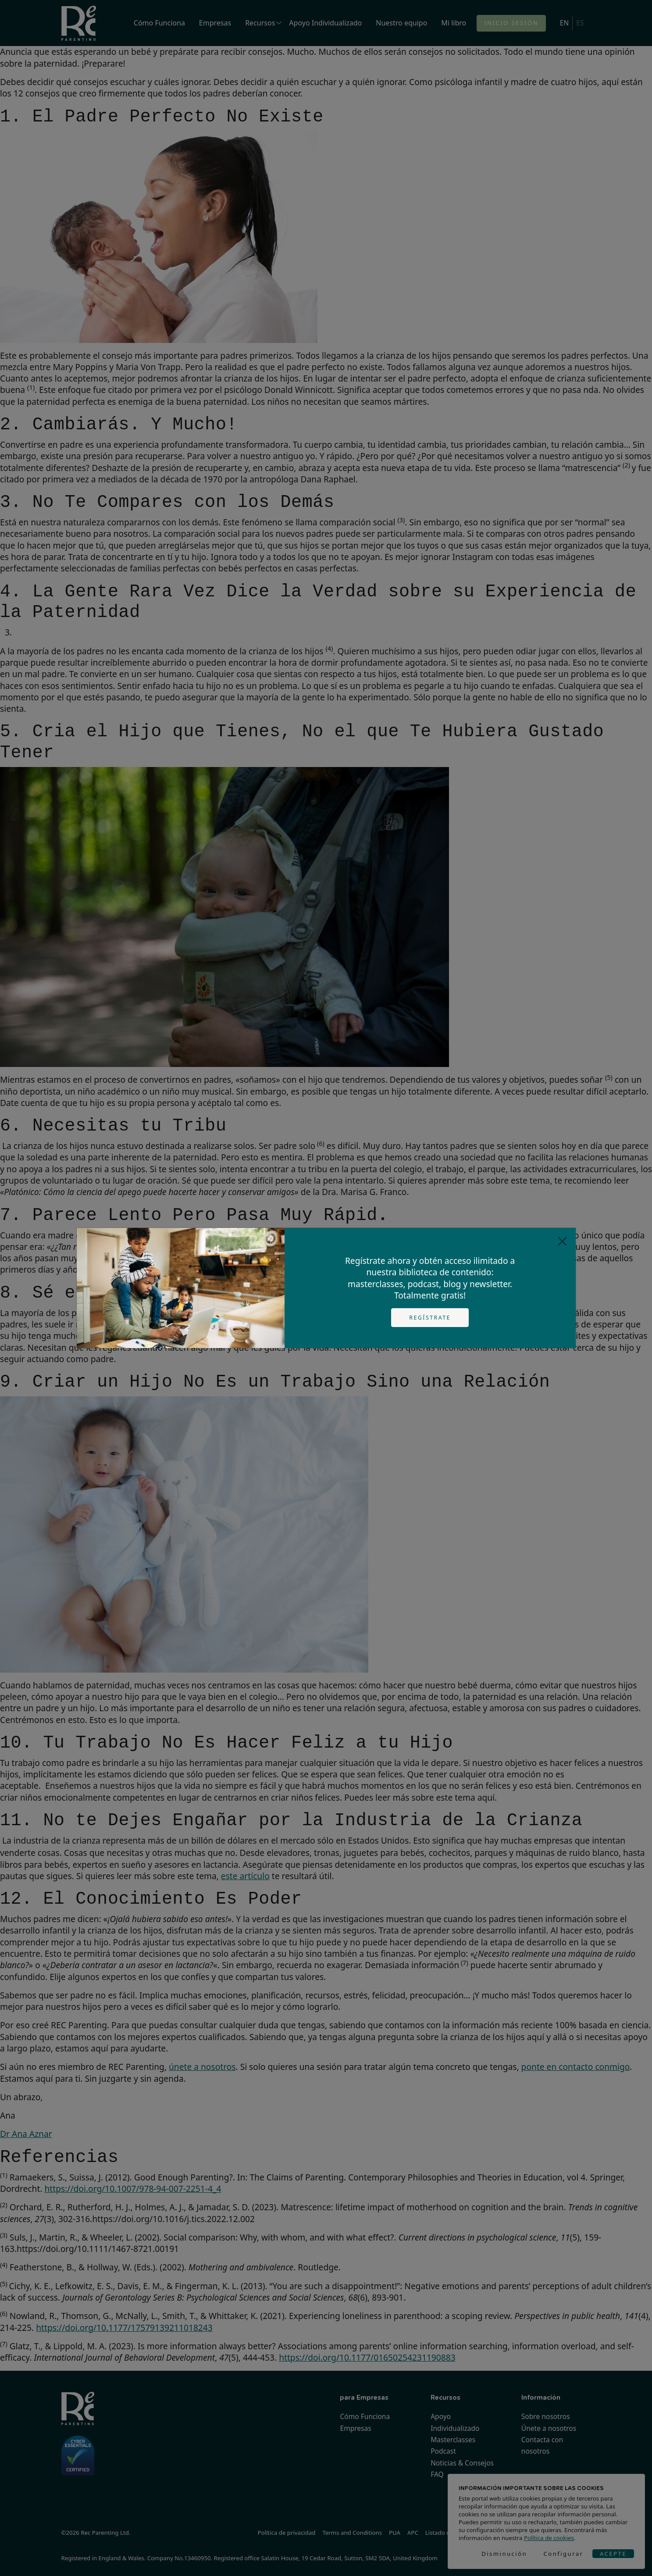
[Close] (562, 1241)
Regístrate (430, 1317)
